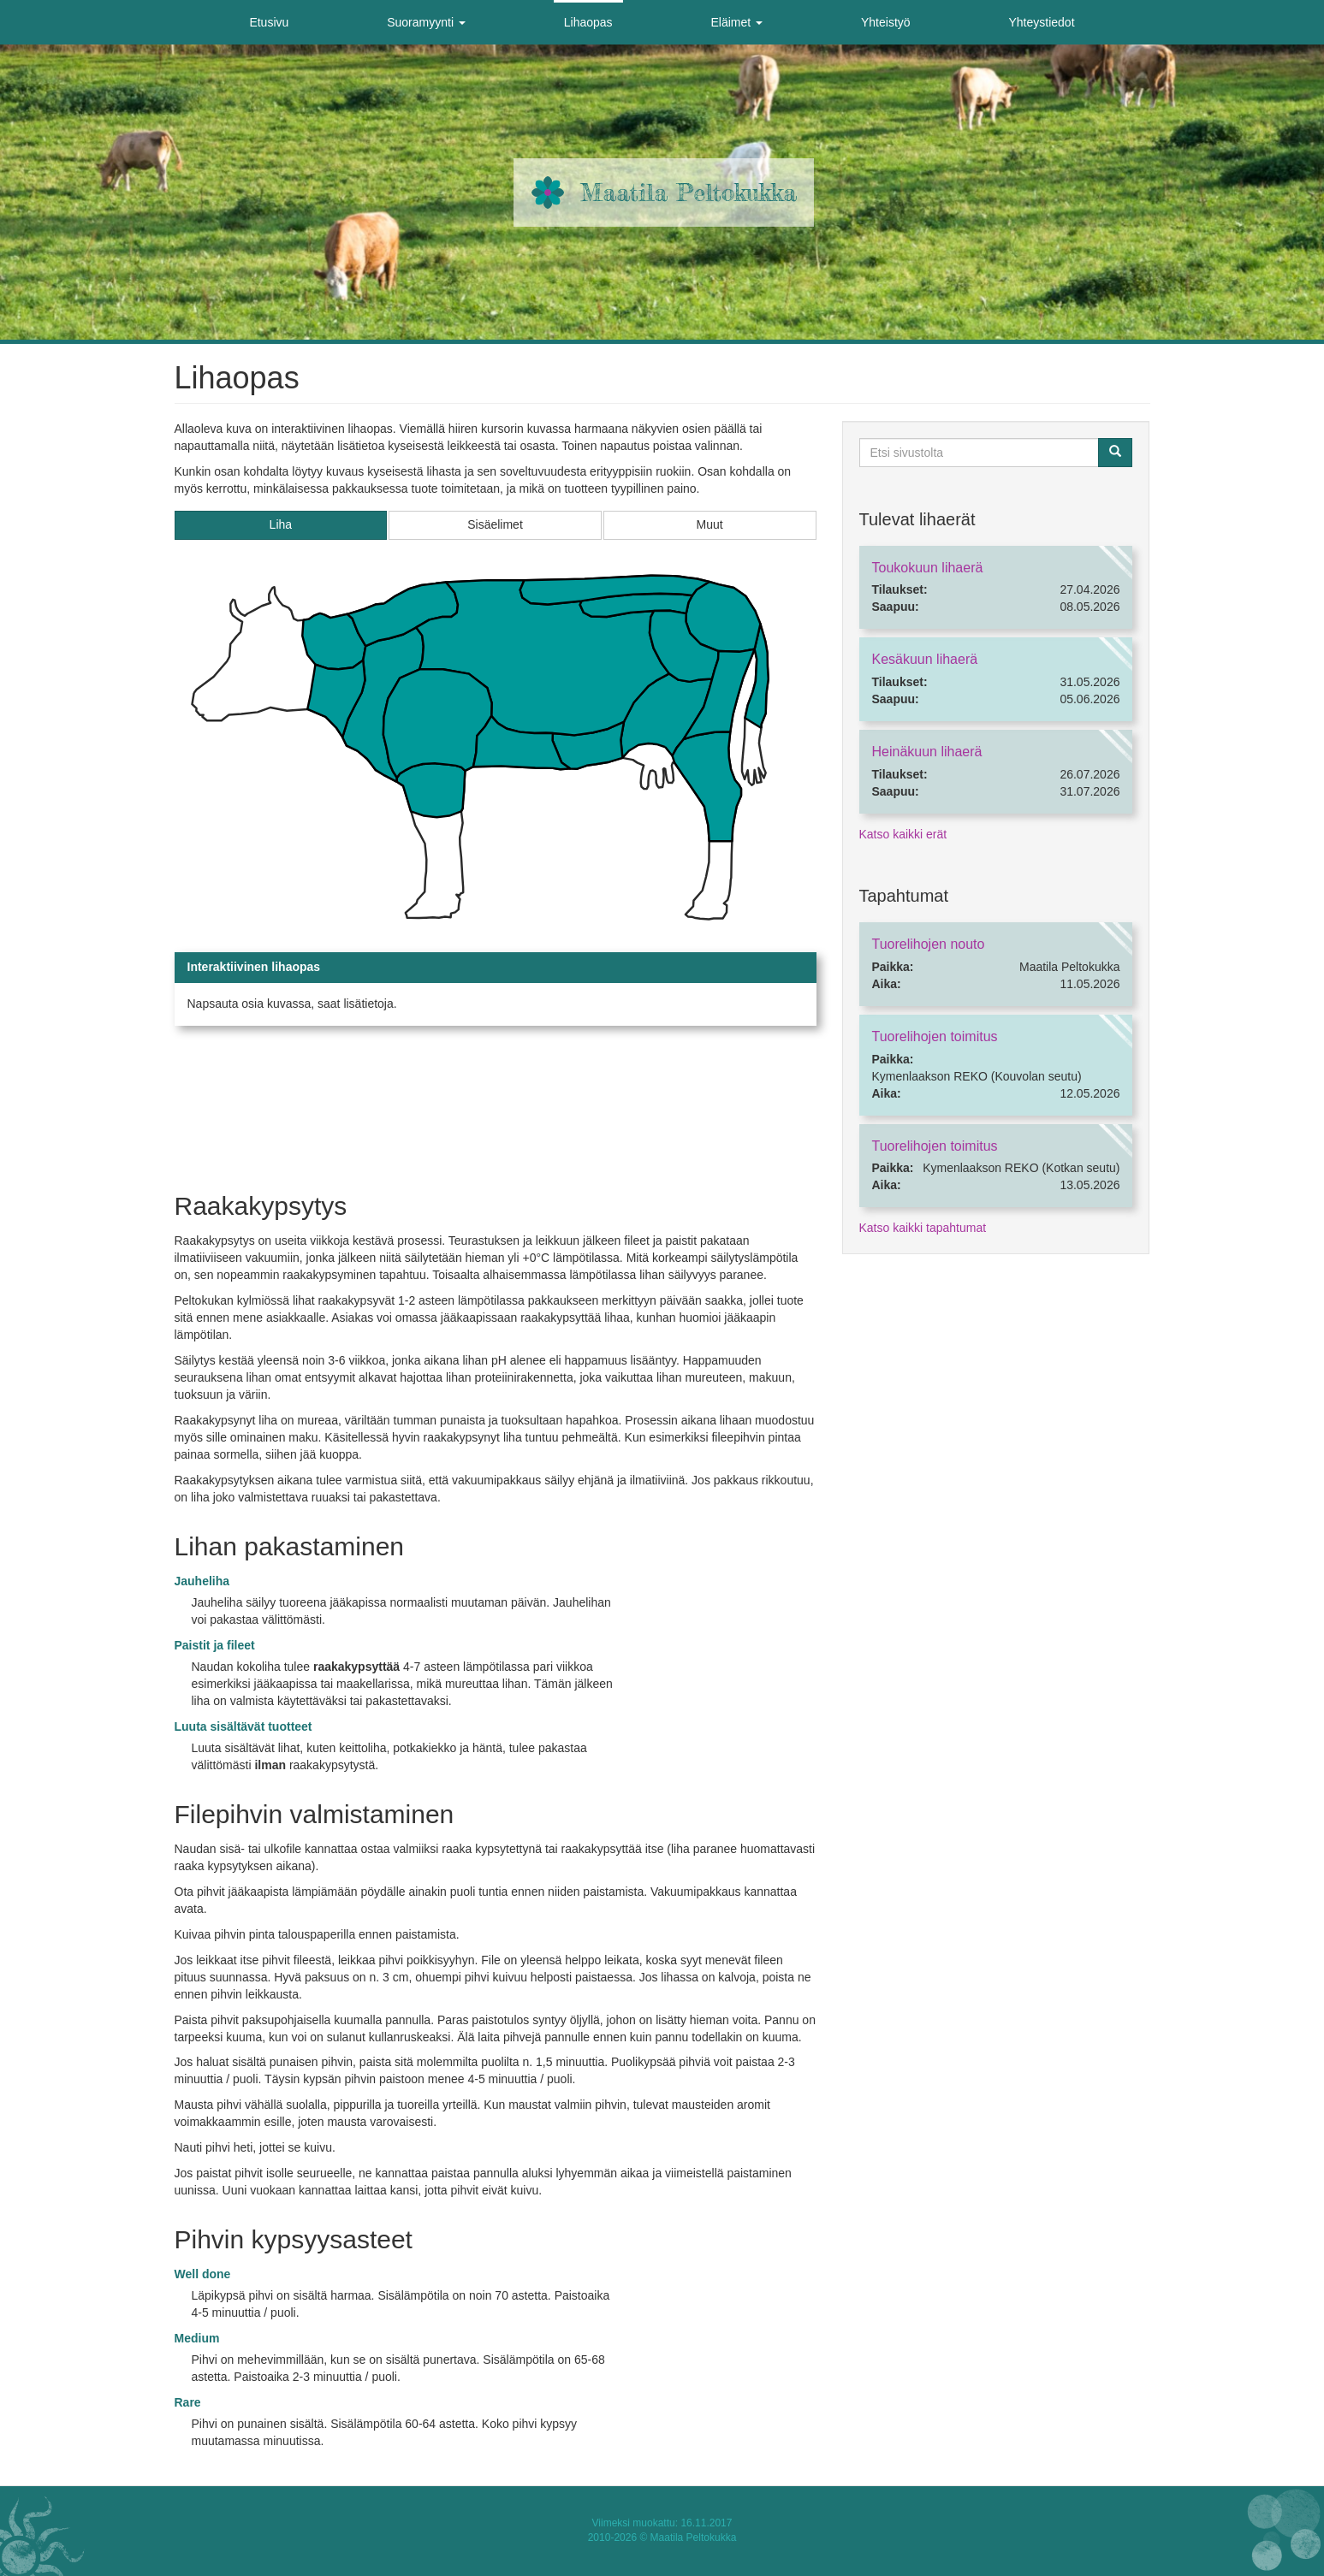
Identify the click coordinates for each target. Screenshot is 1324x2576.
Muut (710, 524)
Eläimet (737, 22)
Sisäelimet (495, 524)
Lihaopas (588, 22)
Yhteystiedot (1041, 22)
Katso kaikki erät (903, 834)
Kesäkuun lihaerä (925, 659)
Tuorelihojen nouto (928, 944)
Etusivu (268, 22)
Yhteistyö (886, 22)
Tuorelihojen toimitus (935, 1036)
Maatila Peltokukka (688, 192)
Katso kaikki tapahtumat (923, 1228)
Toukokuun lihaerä (927, 567)
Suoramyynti (426, 22)
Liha (281, 524)
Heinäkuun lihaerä (927, 751)
